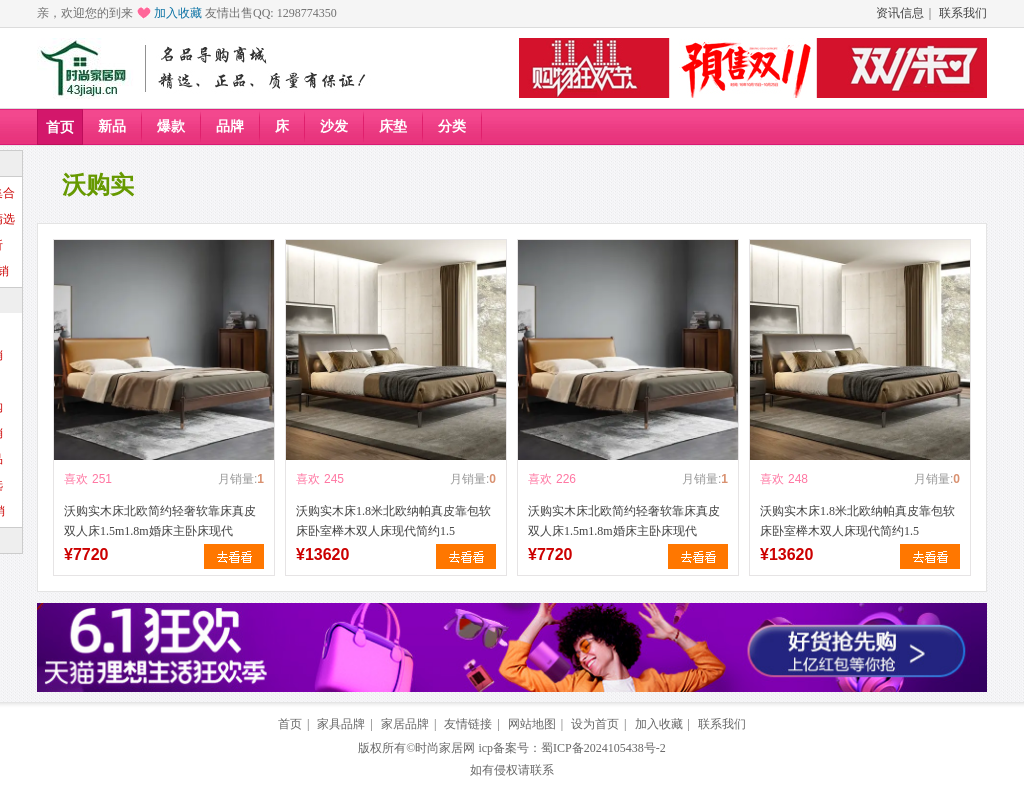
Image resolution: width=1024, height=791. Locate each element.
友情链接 (468, 724)
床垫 (393, 126)
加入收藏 (178, 13)
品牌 (230, 126)
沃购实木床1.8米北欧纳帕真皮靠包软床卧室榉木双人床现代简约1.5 (393, 521)
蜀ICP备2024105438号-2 (603, 748)
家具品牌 (341, 724)
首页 (60, 127)
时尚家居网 (445, 748)
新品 (112, 126)
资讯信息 (900, 13)
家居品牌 (405, 724)
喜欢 (76, 479)
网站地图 (532, 724)
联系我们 (963, 13)
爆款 (171, 126)
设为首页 (595, 724)
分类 (452, 126)
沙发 (334, 126)
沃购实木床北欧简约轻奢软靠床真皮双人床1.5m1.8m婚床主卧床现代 (160, 521)
